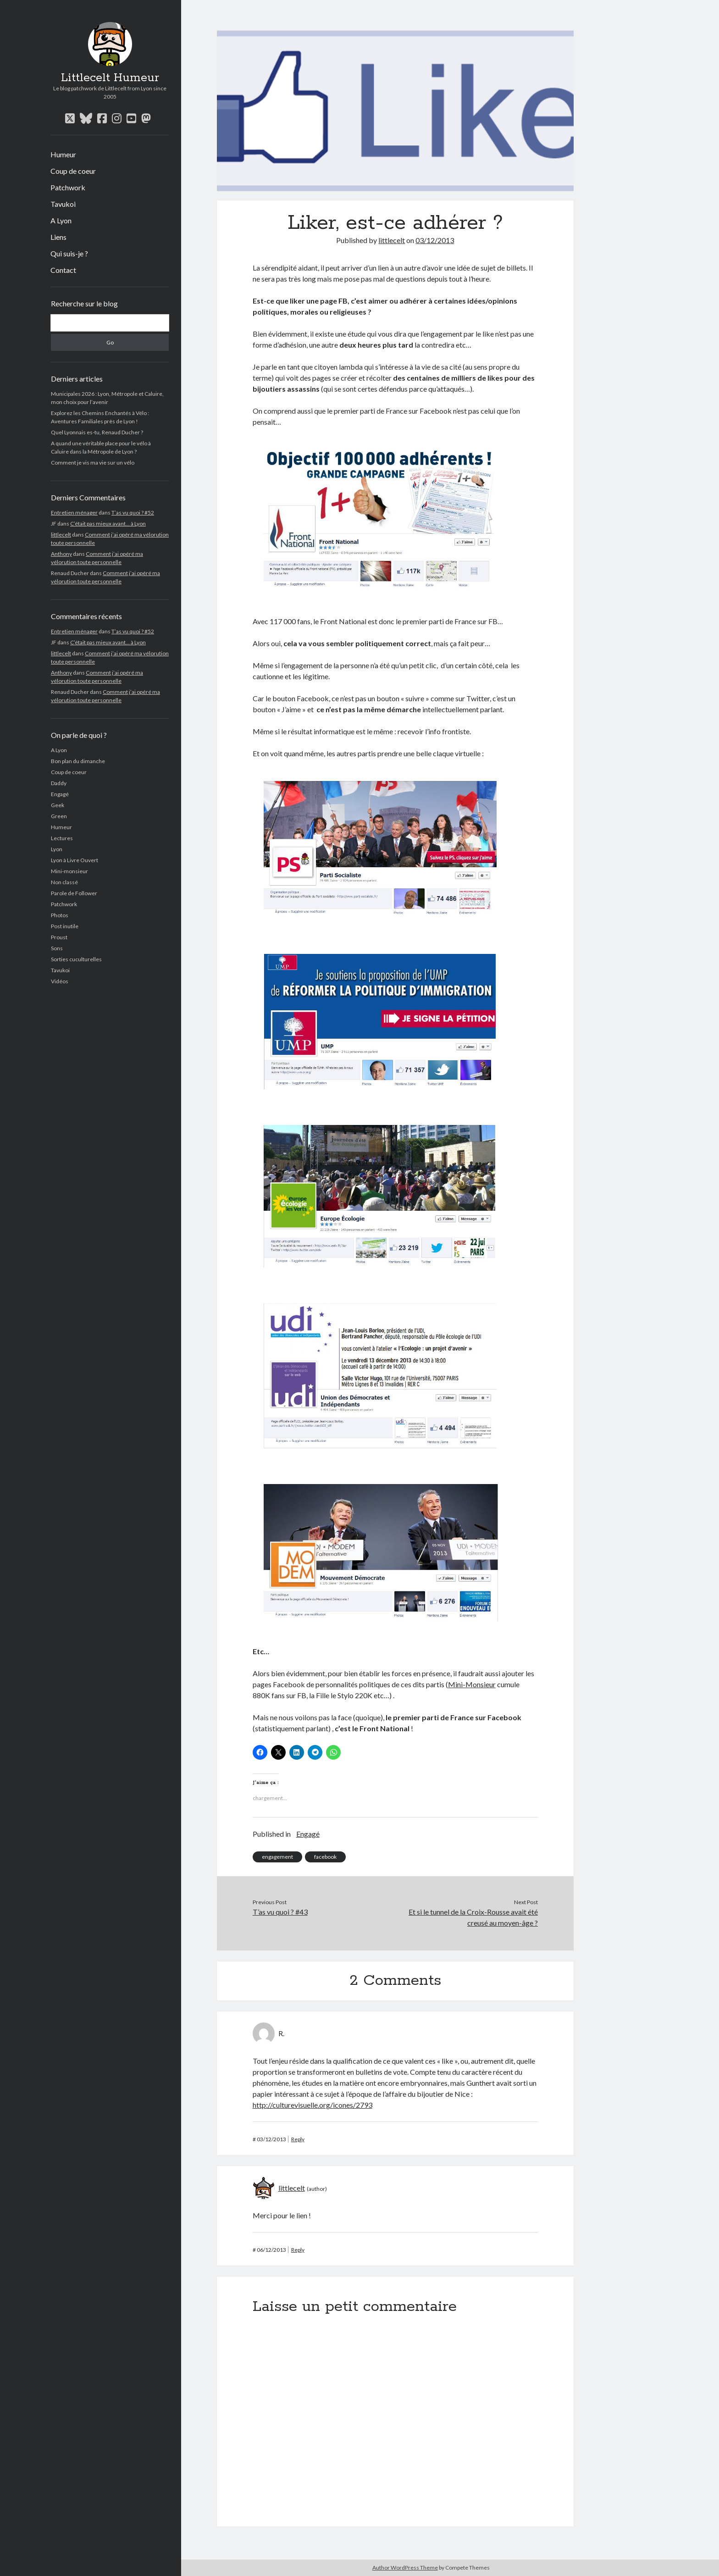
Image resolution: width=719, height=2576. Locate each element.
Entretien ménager (74, 512)
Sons (57, 948)
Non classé (64, 882)
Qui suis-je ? (69, 253)
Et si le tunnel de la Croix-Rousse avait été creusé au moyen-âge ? (473, 1917)
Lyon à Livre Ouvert (74, 860)
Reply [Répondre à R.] (297, 2139)
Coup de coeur (73, 170)
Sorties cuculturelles (76, 959)
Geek (57, 805)
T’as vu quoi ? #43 (280, 1911)
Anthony (61, 553)
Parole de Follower (74, 893)
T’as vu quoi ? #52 (132, 512)
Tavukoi (63, 203)
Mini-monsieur (69, 871)
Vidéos (59, 981)
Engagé (60, 794)
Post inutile (64, 926)
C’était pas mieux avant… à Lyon (108, 523)
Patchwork (67, 187)
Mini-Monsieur (472, 1684)
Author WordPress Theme (405, 2567)
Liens (58, 237)
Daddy (58, 783)
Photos (59, 915)
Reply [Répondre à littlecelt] (297, 2249)
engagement (277, 1856)
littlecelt (61, 534)
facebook (325, 1856)
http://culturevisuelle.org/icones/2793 (312, 2104)
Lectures (62, 838)
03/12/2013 (434, 240)
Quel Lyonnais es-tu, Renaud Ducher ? (97, 432)
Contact (63, 270)
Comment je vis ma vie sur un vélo (92, 462)
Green (59, 816)
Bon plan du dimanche (78, 761)
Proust (59, 937)
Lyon (56, 849)
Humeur (63, 154)
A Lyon (61, 220)
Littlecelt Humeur (110, 78)
